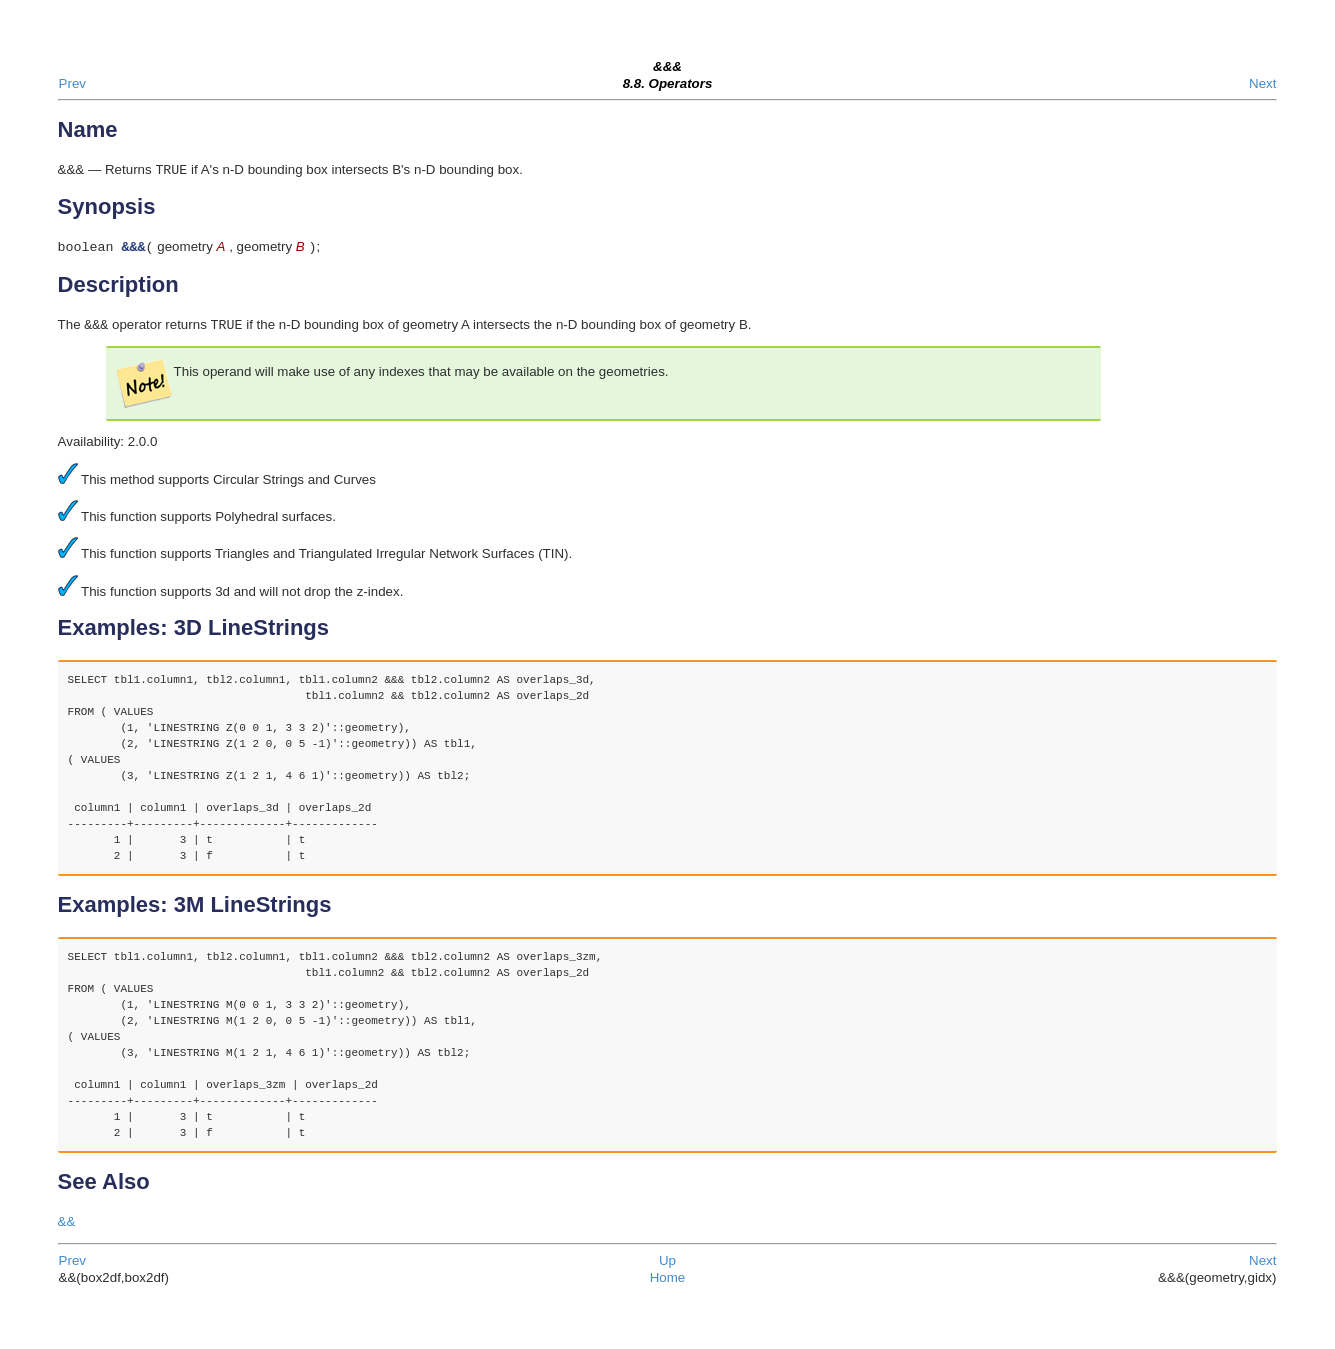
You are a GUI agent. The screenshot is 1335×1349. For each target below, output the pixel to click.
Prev (72, 83)
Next (1262, 83)
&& (67, 1227)
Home (668, 1283)
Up (667, 1266)
